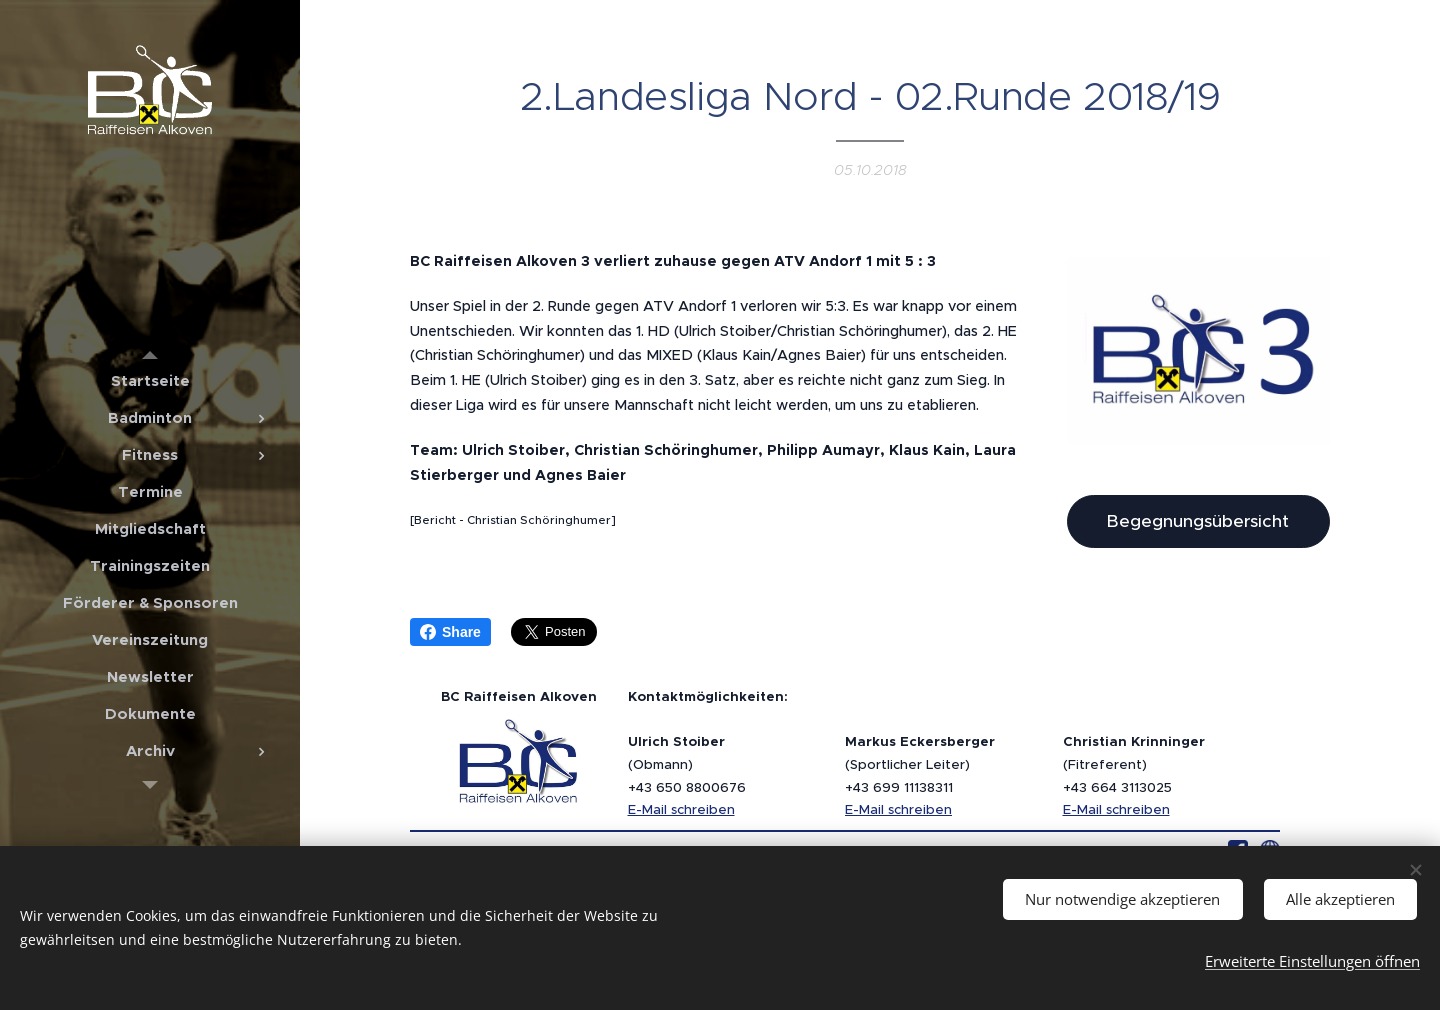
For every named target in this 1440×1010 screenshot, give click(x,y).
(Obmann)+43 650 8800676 (687, 764)
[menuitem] (150, 380)
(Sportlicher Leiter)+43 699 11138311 (920, 764)
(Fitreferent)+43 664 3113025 (1134, 764)
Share (450, 632)
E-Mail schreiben (681, 809)
